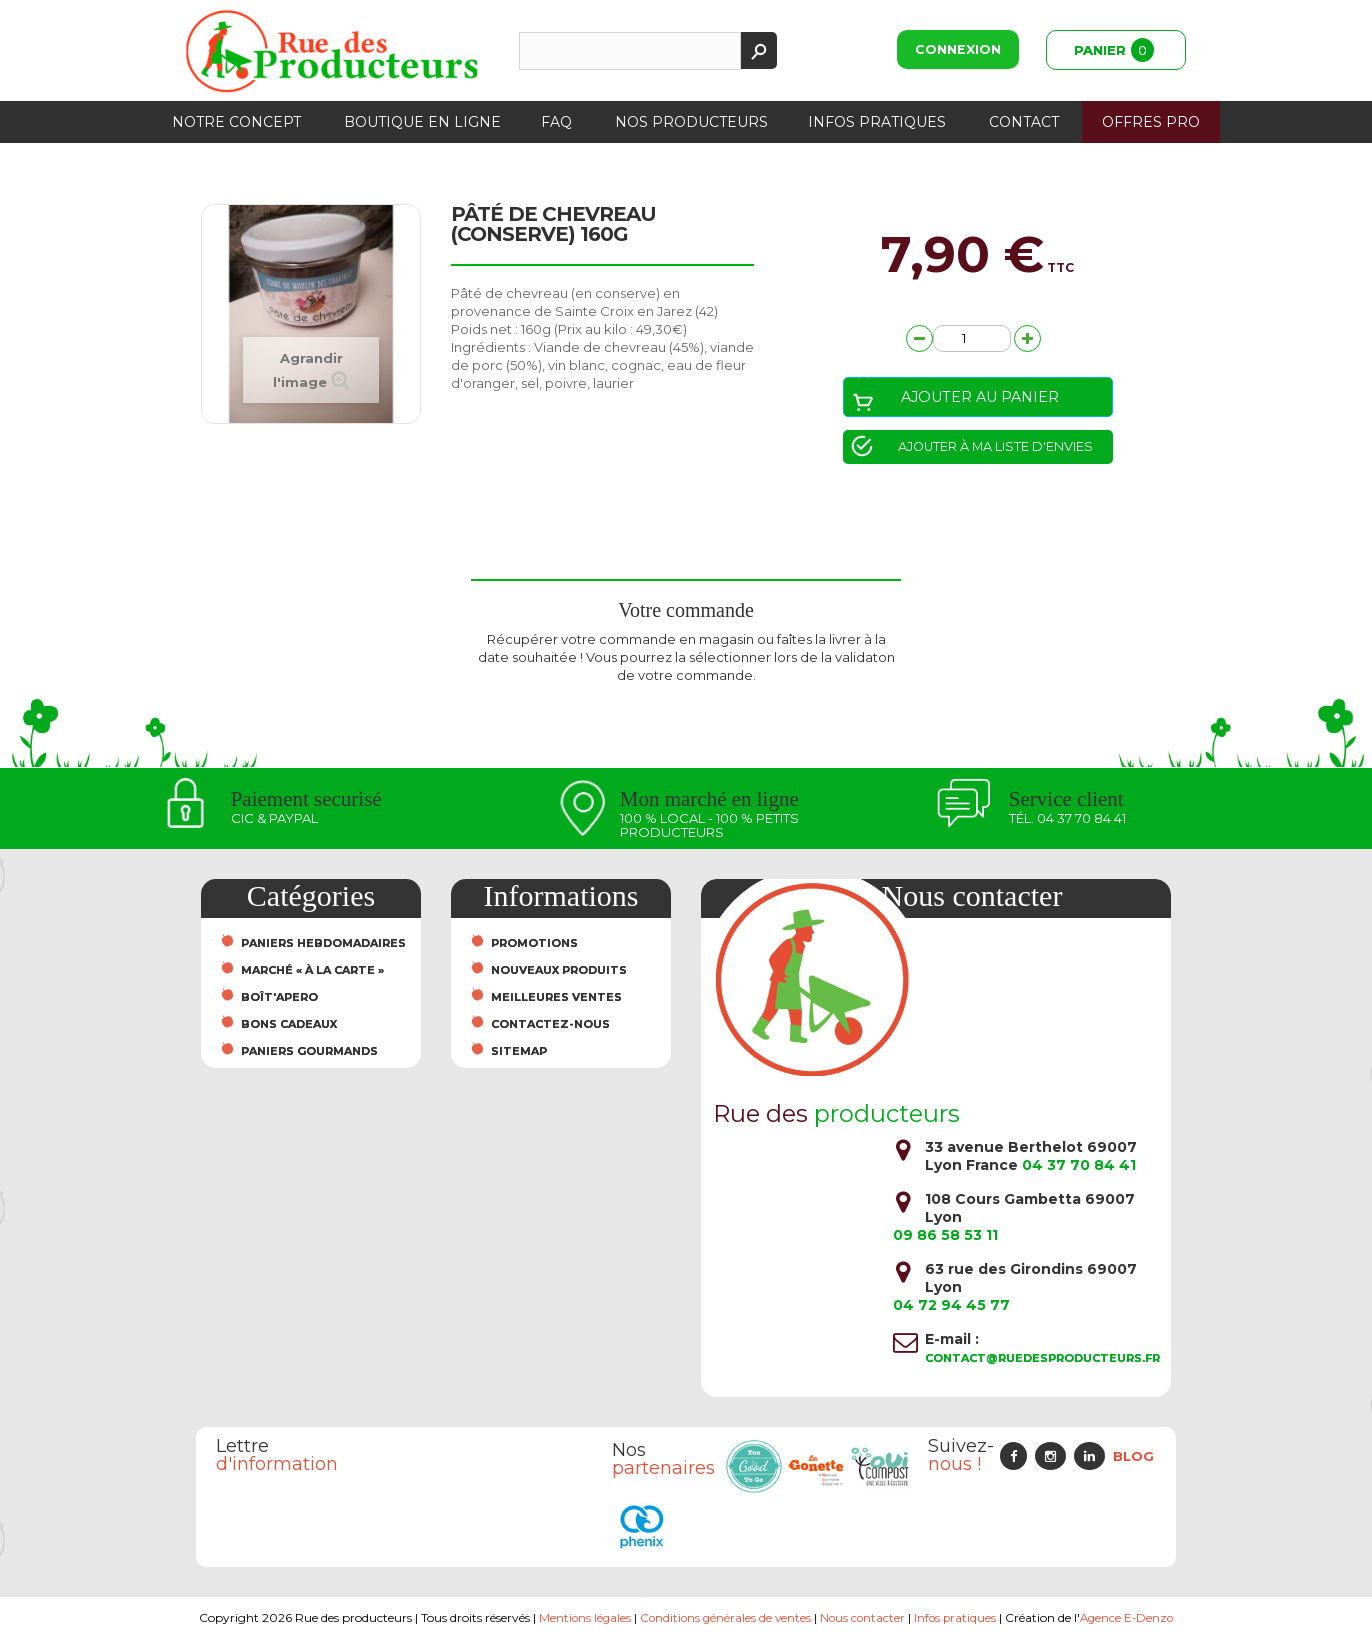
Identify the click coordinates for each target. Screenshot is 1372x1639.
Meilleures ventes (556, 998)
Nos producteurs (691, 122)
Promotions (534, 944)
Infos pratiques (877, 122)
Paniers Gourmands (309, 1052)
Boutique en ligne (422, 122)
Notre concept (236, 122)
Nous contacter (863, 1617)
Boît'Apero (279, 998)
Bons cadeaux (289, 1025)
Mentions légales (580, 1617)
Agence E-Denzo (1131, 1617)
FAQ (556, 122)
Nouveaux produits (559, 971)
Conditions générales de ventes (723, 1617)
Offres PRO (1151, 122)
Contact (1024, 122)
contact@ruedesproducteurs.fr (1042, 1358)
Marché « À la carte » (312, 971)
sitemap (519, 1052)
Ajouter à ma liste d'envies (994, 447)
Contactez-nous (550, 1025)
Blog (1133, 1456)
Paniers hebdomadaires (323, 944)
